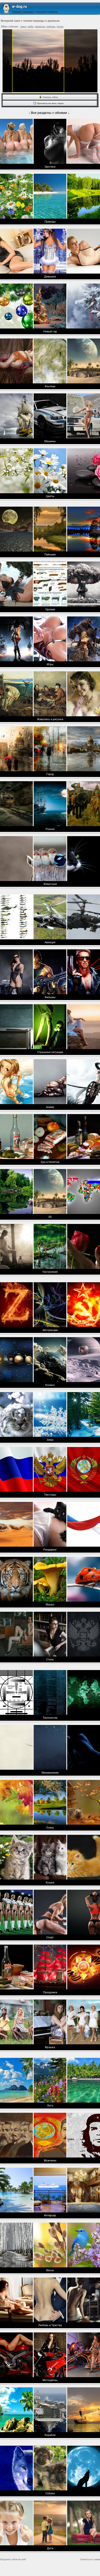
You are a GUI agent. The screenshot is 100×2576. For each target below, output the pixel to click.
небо (31, 26)
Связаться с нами (90, 2559)
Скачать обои (48, 97)
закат (23, 26)
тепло (59, 26)
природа (40, 26)
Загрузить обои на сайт (13, 2559)
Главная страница (22, 11)
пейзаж (50, 26)
